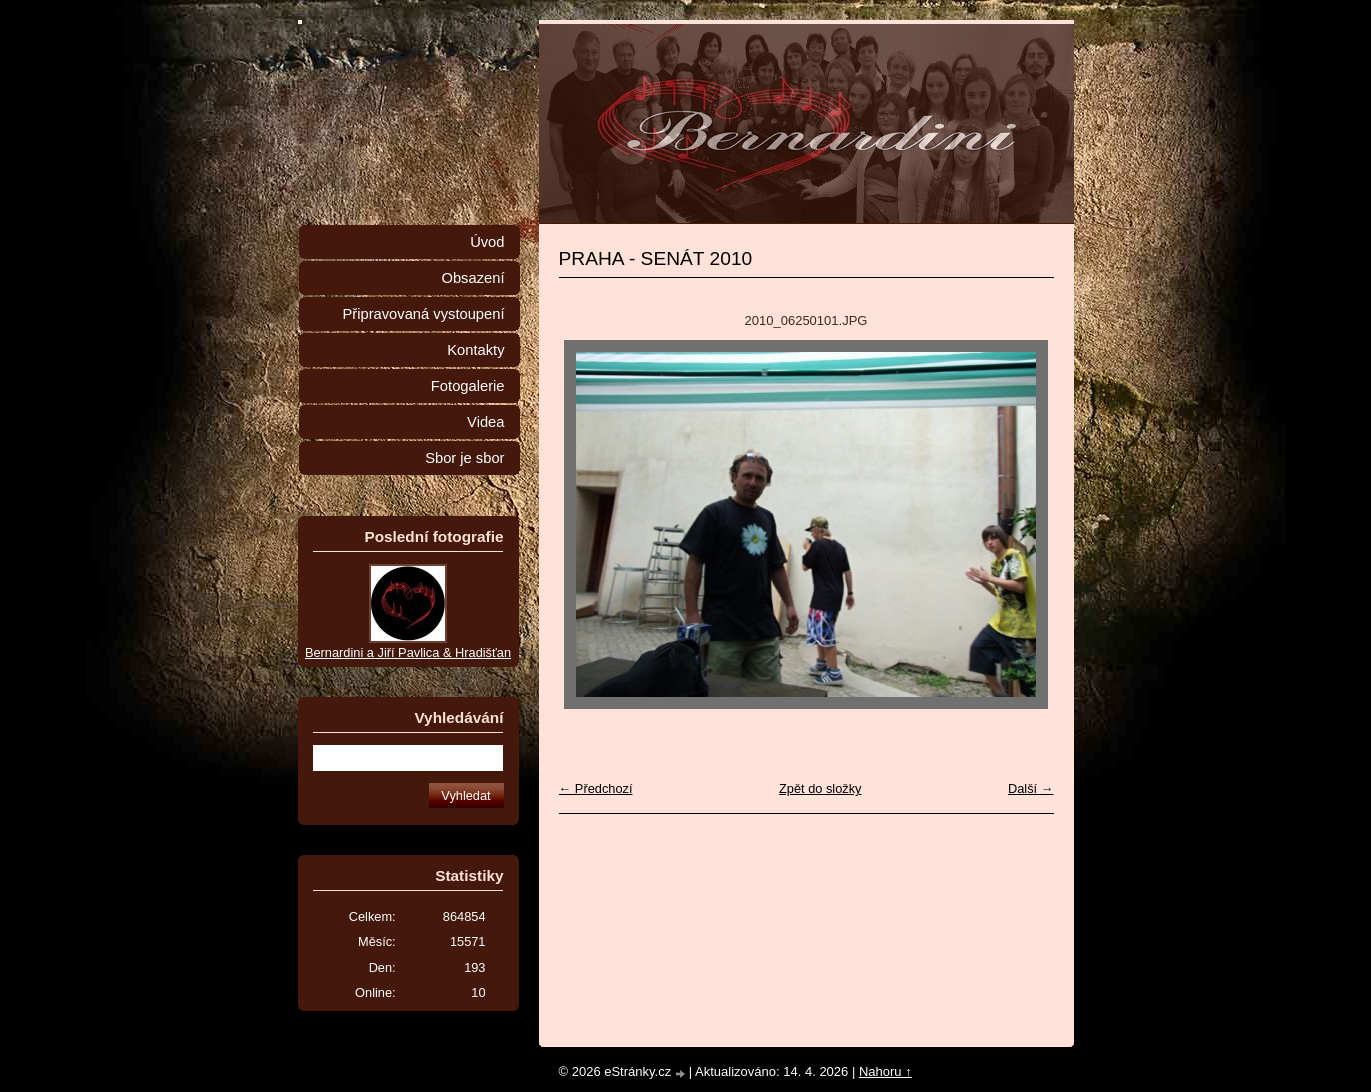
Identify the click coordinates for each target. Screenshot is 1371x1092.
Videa (485, 422)
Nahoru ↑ (885, 1071)
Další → (1031, 788)
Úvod (487, 242)
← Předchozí (596, 788)
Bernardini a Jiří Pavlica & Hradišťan (408, 652)
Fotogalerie (468, 386)
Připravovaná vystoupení (424, 314)
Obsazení (472, 278)
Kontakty (475, 350)
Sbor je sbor (464, 458)
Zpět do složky (820, 788)
